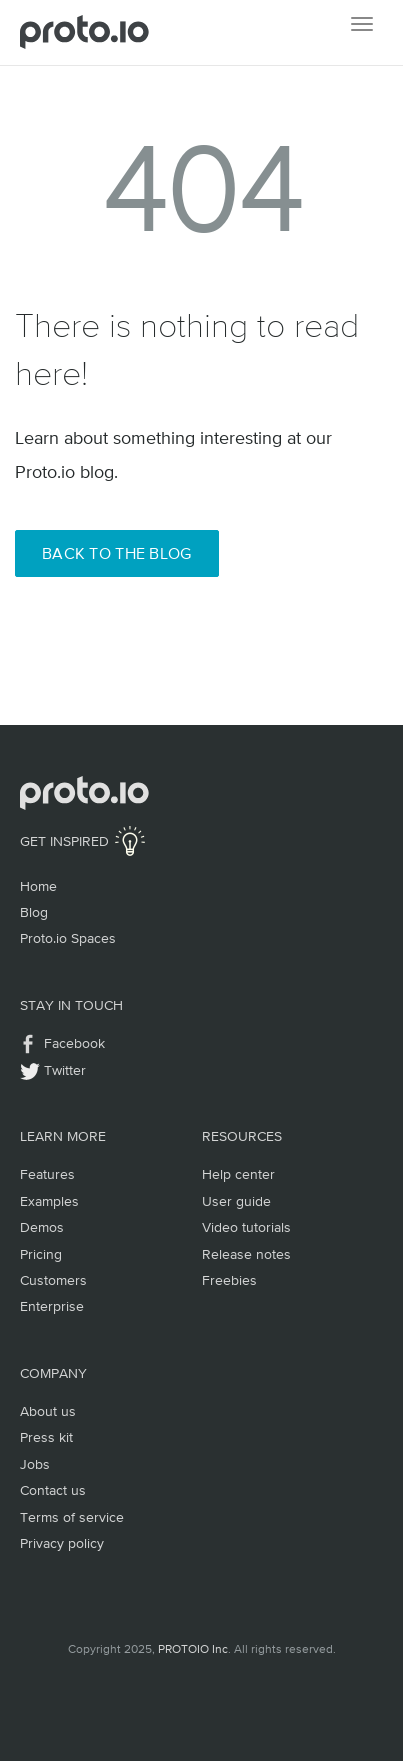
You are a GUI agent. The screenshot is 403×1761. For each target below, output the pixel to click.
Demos (42, 1227)
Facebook (74, 1043)
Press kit (46, 1437)
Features (47, 1174)
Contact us (53, 1490)
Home (38, 886)
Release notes (246, 1254)
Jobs (35, 1464)
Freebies (229, 1280)
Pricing (41, 1254)
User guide (236, 1201)
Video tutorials (246, 1227)
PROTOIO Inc (193, 1649)
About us (48, 1411)
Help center (238, 1174)
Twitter (65, 1070)
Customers (53, 1280)
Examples (49, 1201)
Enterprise (52, 1306)
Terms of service (72, 1517)
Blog (34, 912)
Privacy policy (62, 1543)
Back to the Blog (117, 553)
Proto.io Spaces (68, 938)
